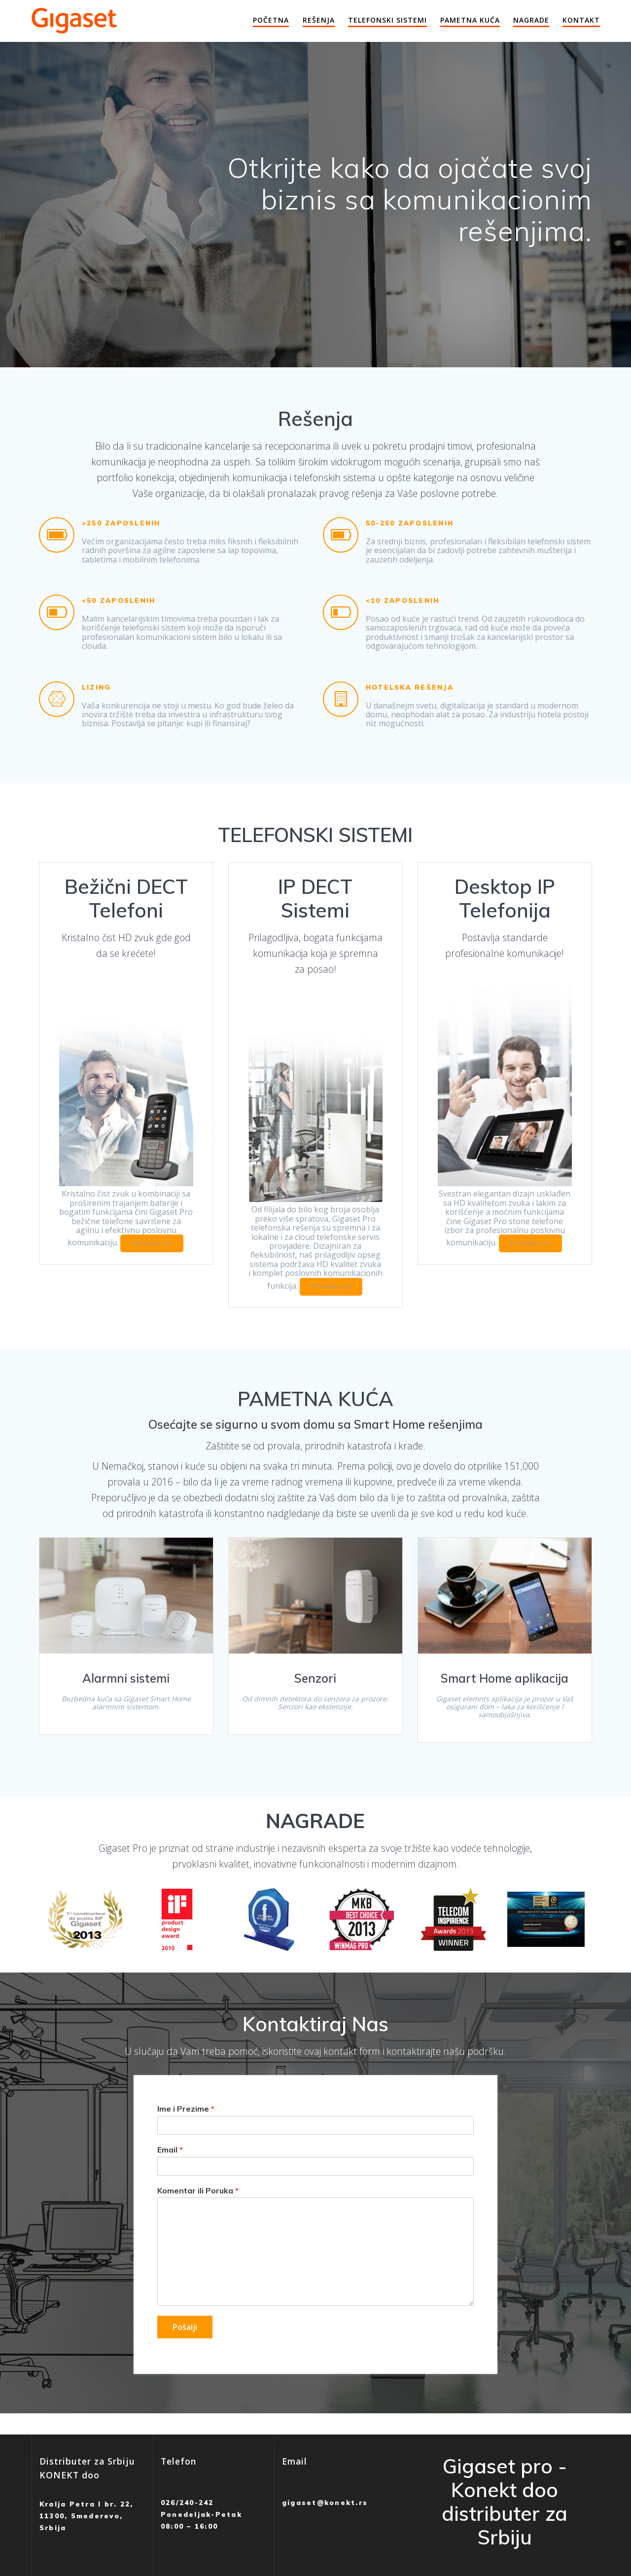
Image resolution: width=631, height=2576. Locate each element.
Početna (271, 20)
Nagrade (531, 20)
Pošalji (185, 2327)
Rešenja (319, 20)
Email (170, 2149)
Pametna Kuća (470, 20)
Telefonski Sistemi (387, 20)
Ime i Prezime (185, 2109)
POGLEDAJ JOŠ (152, 1243)
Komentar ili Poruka (198, 2190)
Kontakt (581, 20)
